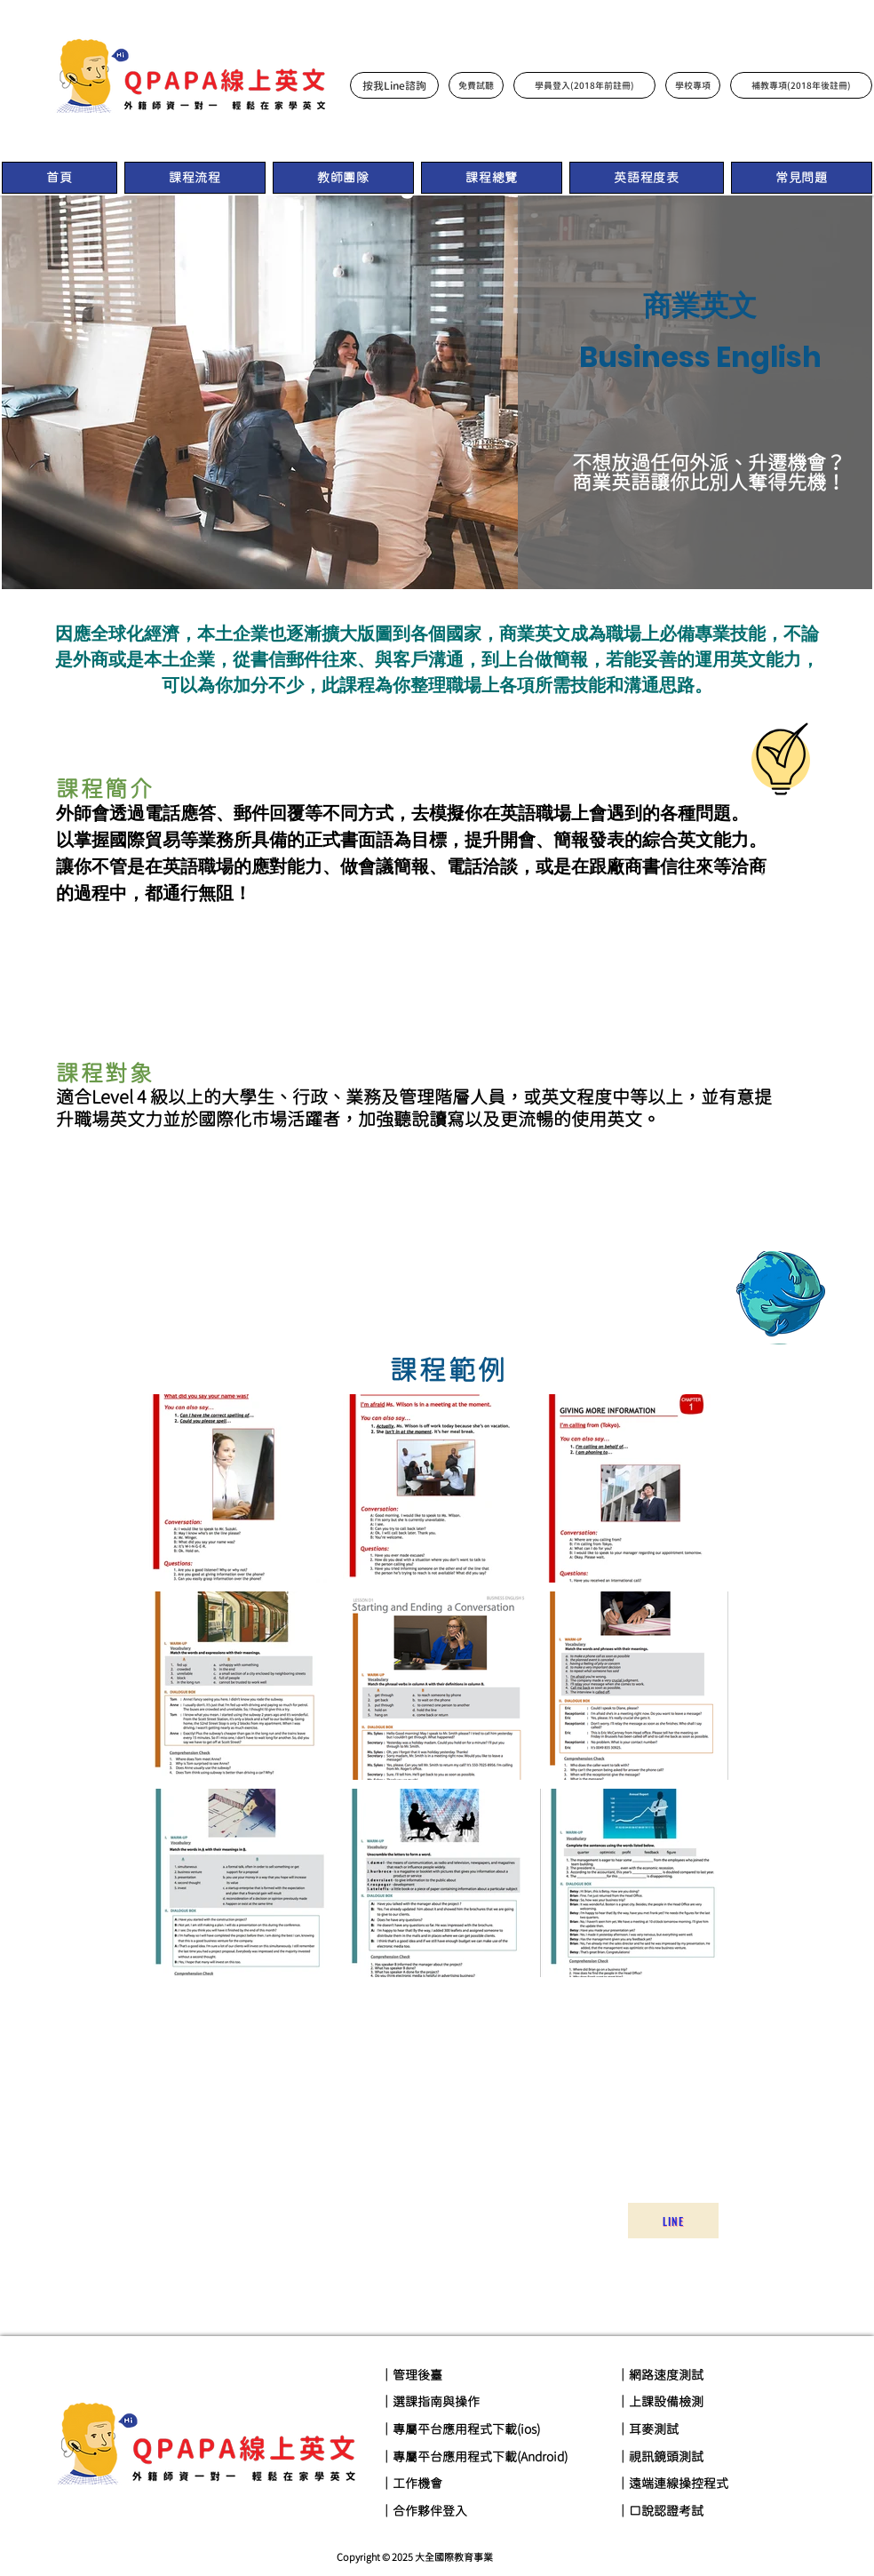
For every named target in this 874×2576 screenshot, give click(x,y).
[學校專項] (692, 85)
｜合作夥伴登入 (423, 2511)
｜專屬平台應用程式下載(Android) (474, 2457)
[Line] (673, 2220)
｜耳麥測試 (647, 2429)
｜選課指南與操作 (430, 2402)
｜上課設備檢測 (659, 2402)
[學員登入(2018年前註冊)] (584, 85)
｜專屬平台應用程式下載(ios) (460, 2429)
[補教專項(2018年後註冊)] (801, 85)
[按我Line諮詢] (394, 85)
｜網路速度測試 (659, 2375)
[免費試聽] (476, 85)
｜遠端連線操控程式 (672, 2483)
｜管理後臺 (411, 2375)
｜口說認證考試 (659, 2511)
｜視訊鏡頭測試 (659, 2457)
